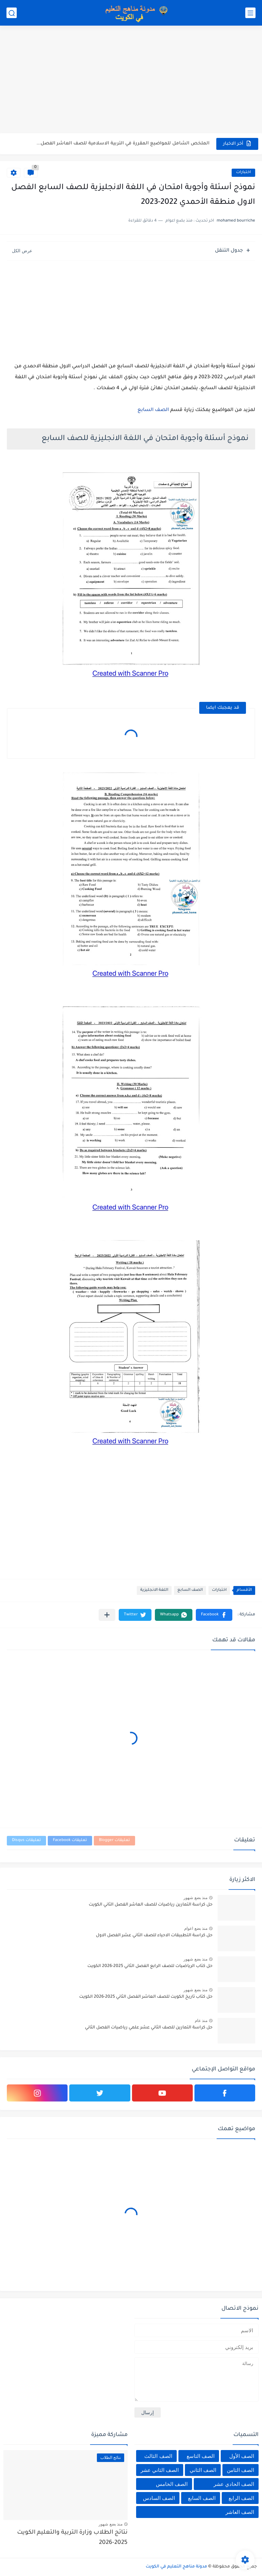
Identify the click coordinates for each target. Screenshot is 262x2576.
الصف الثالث (158, 2456)
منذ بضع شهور (195, 1897)
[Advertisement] (131, 80)
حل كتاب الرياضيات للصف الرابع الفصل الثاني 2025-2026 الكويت (150, 1966)
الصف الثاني (203, 2470)
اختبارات (243, 172)
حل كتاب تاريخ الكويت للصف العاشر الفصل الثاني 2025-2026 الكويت (146, 1997)
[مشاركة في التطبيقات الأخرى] (107, 1615)
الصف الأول (241, 2456)
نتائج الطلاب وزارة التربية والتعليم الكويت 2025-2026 (72, 2538)
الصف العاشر (239, 2512)
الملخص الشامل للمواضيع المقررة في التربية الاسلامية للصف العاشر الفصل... (123, 143)
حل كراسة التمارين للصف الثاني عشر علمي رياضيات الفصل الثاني (149, 2027)
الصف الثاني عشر (160, 2470)
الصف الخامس (172, 2484)
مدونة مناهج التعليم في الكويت (176, 2566)
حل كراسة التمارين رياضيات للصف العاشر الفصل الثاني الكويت (151, 1904)
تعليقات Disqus (26, 1840)
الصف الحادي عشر (234, 2484)
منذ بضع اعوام (195, 1928)
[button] (214, 1615)
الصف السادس (159, 2498)
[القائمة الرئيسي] (250, 13)
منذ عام (201, 2020)
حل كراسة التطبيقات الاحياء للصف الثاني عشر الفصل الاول (154, 1935)
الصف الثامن (240, 2470)
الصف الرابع (241, 2498)
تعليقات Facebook (70, 1840)
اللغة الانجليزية (154, 1590)
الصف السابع (153, 410)
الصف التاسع (201, 2456)
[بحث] (11, 13)
